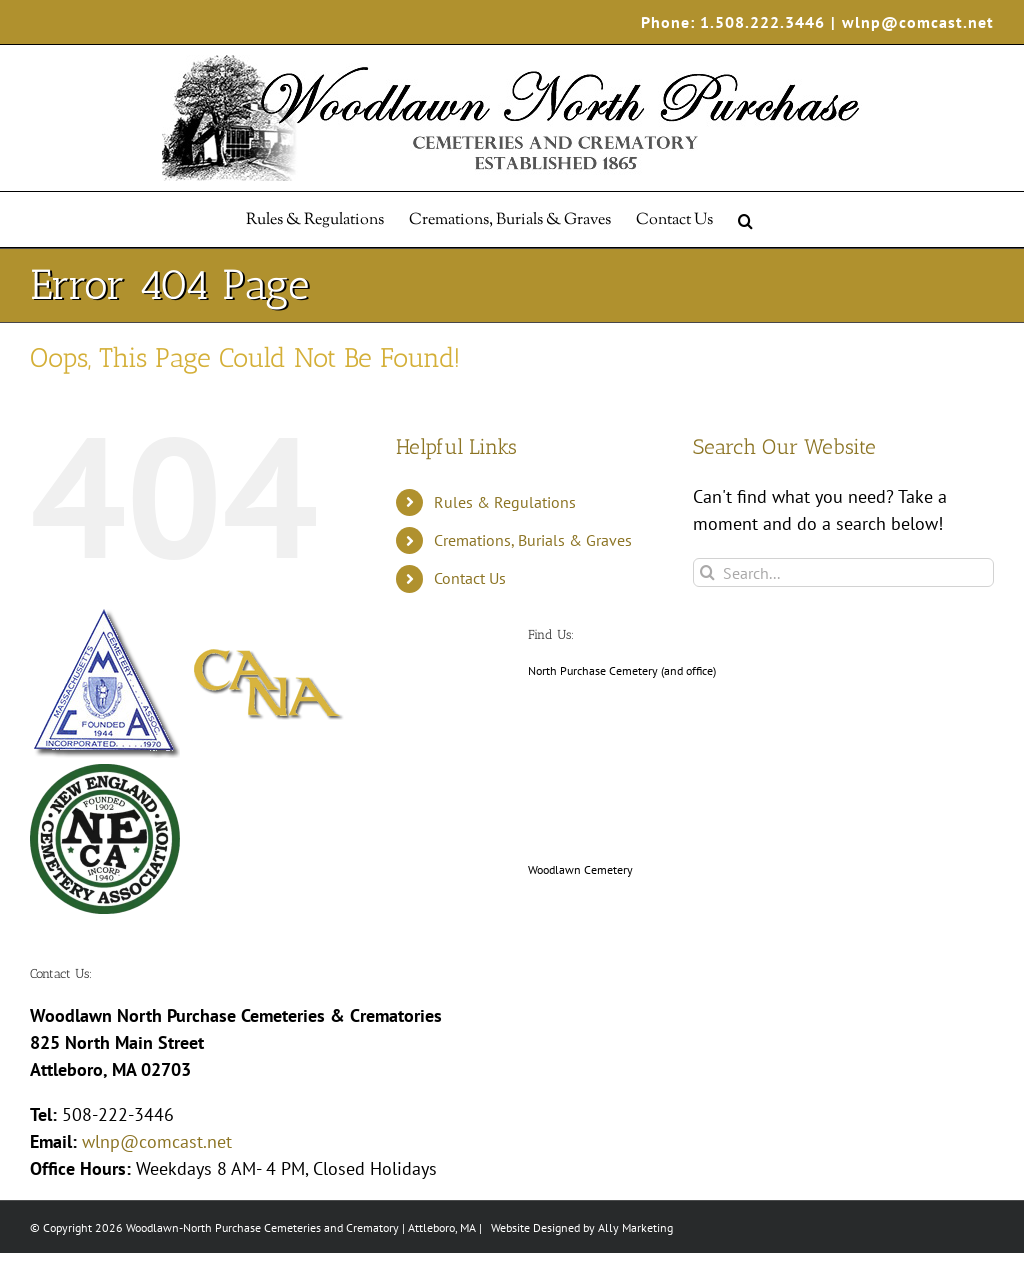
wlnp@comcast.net (918, 22)
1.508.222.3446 (762, 22)
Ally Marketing (635, 1227)
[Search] (707, 572)
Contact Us (470, 578)
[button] (745, 219)
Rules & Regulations (505, 502)
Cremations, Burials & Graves (533, 540)
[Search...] (843, 572)
